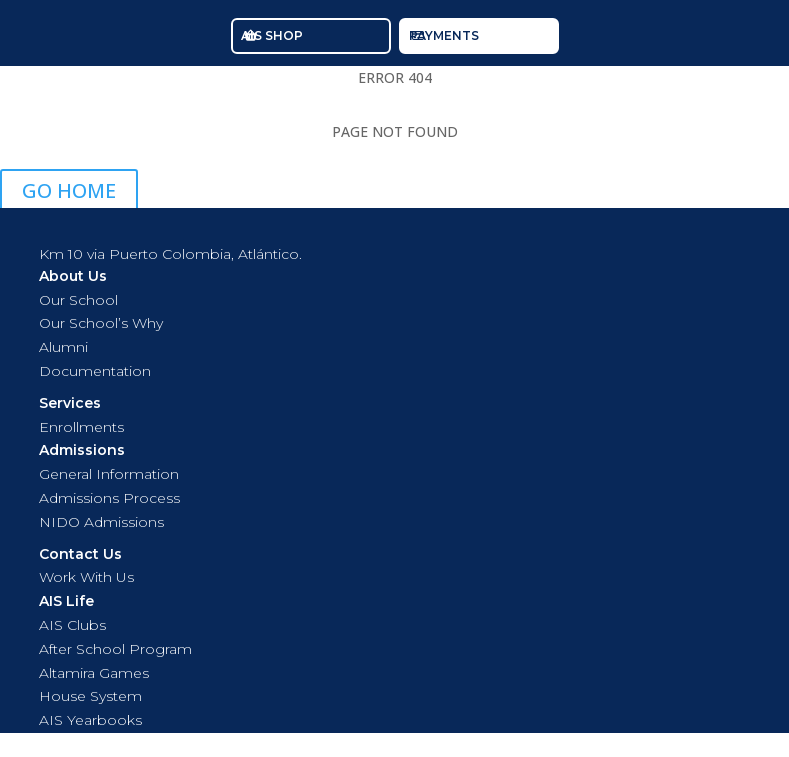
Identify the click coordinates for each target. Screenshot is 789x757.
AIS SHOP (272, 35)
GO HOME (69, 190)
